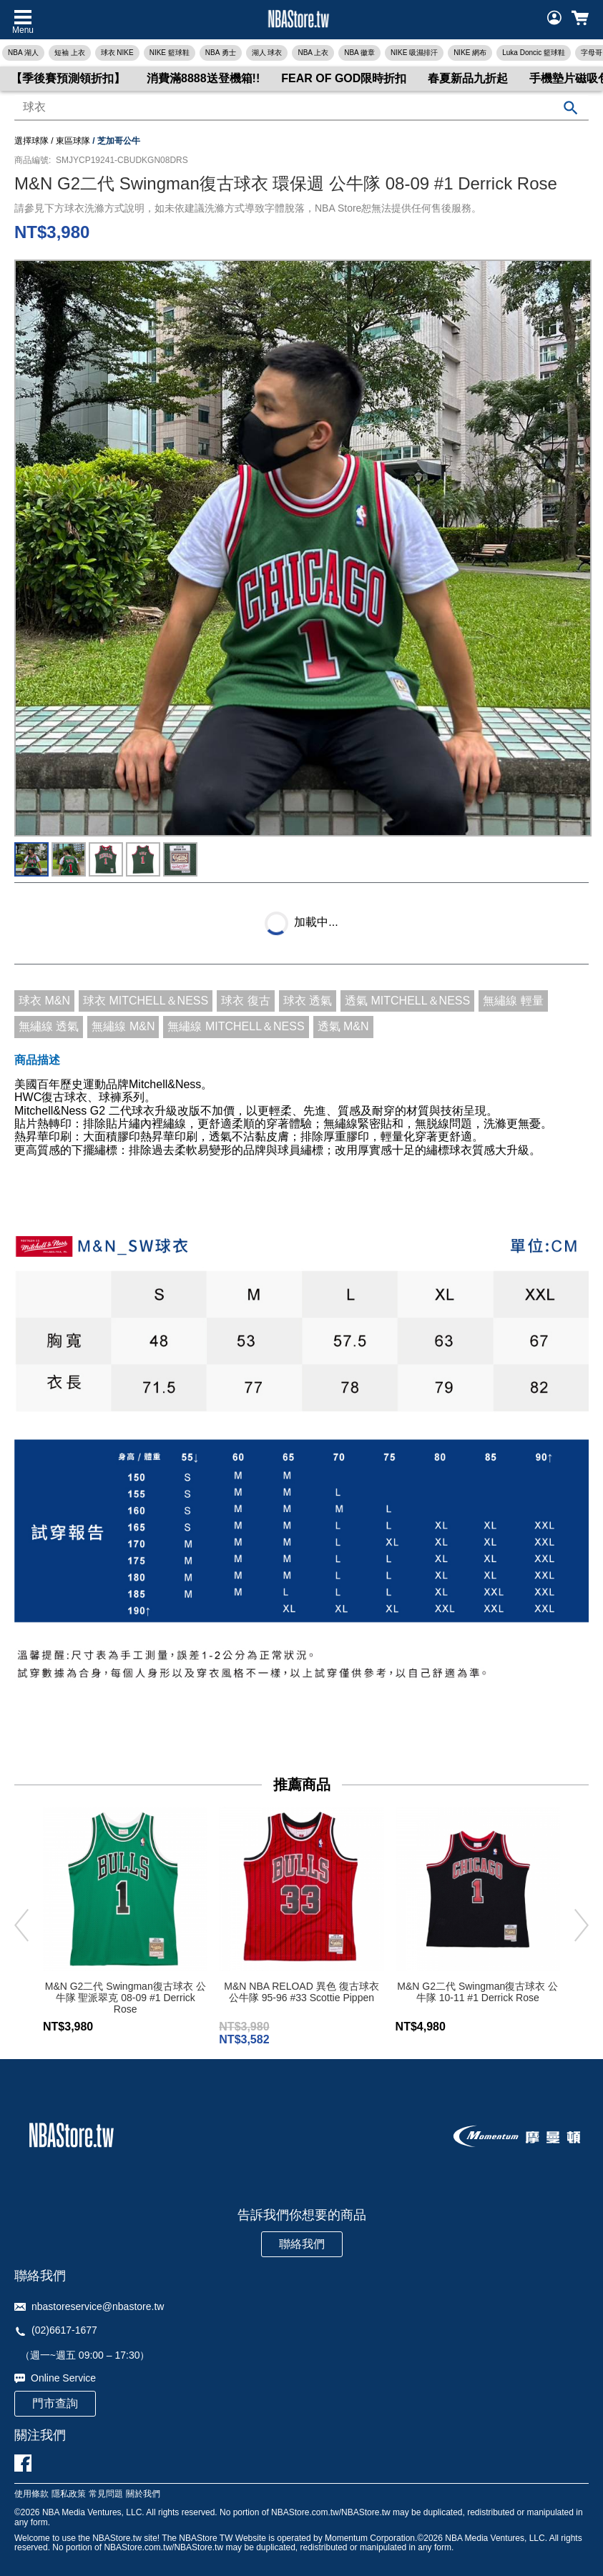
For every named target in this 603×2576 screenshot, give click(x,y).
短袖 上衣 (69, 52)
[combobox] (301, 108)
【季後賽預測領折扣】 (68, 78)
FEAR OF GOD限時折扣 (343, 78)
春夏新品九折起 (468, 78)
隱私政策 (69, 2494)
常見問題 (106, 2494)
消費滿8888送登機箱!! (203, 78)
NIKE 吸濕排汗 (414, 52)
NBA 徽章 (359, 52)
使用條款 (31, 2494)
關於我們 (143, 2494)
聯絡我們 (302, 2244)
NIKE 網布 (470, 52)
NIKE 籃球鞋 (169, 52)
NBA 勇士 (220, 52)
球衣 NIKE (117, 52)
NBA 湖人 (23, 52)
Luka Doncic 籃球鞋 (533, 52)
